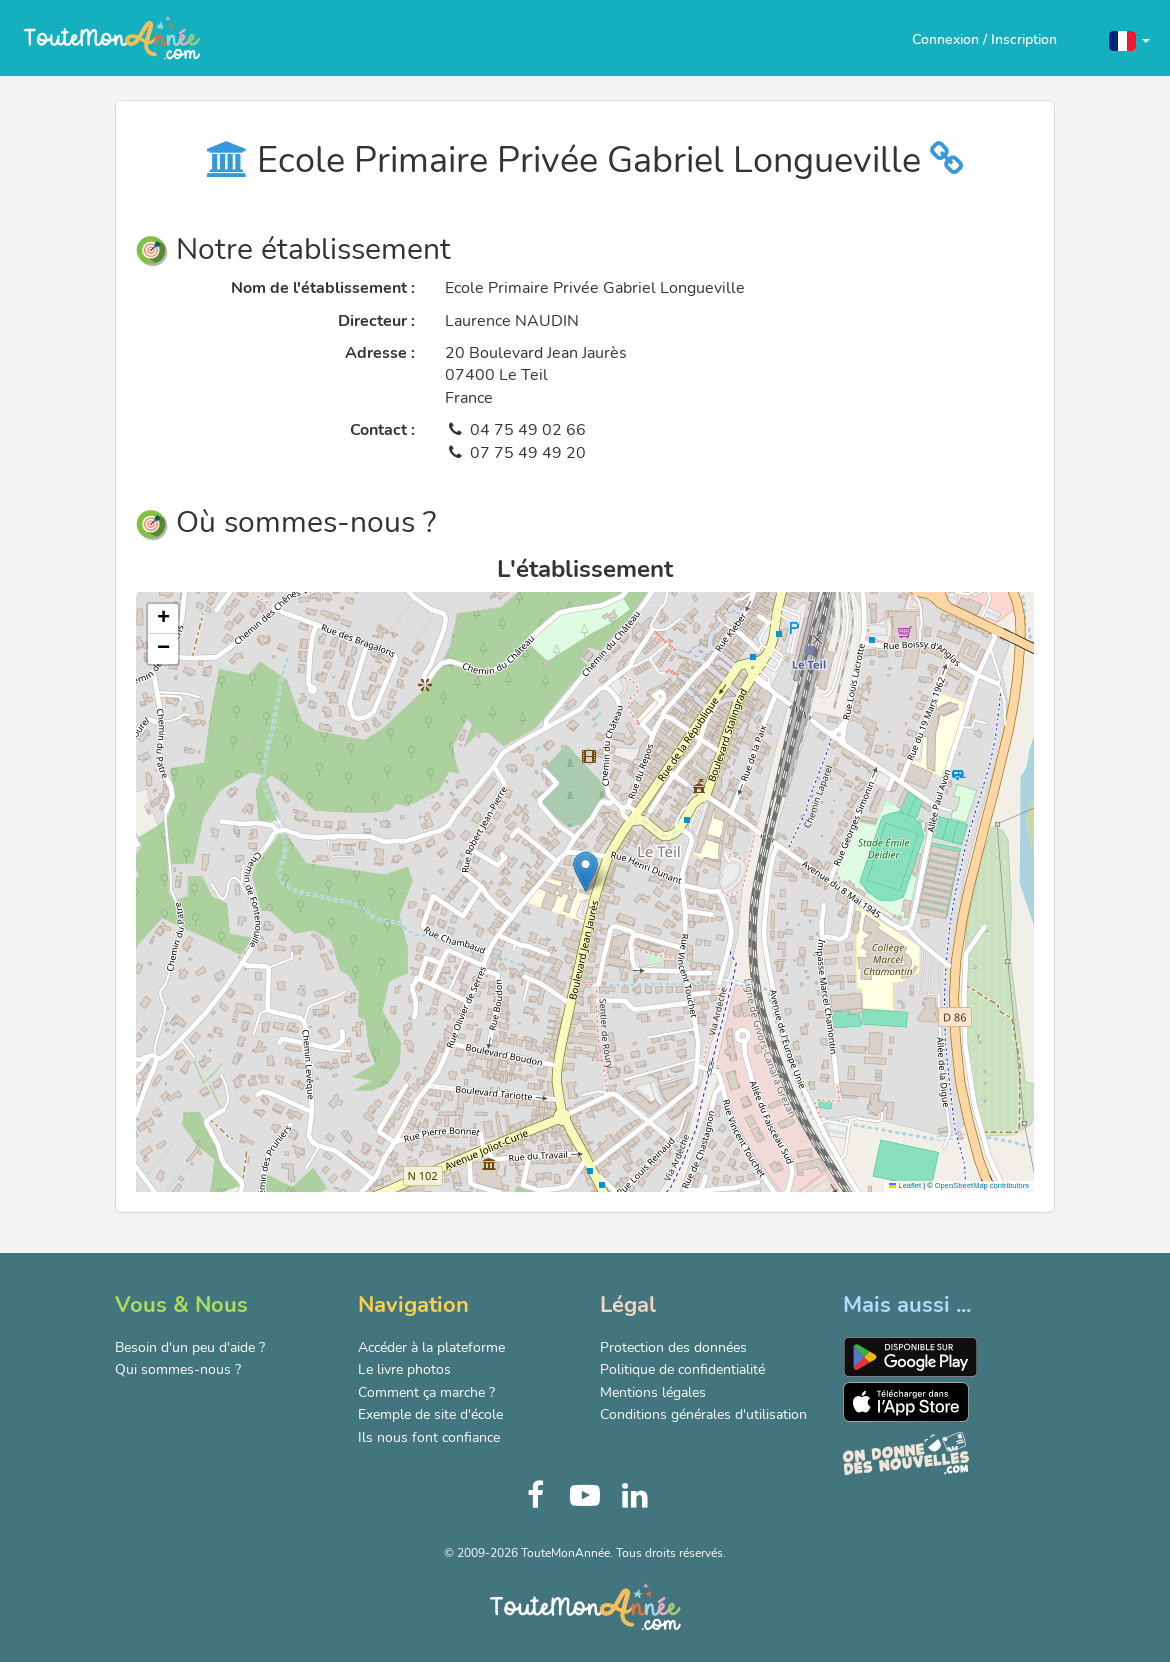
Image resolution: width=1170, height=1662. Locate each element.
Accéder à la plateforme (431, 1347)
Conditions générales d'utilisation (703, 1414)
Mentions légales (653, 1392)
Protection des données (673, 1347)
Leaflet (905, 1185)
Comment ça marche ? (426, 1392)
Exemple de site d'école (430, 1414)
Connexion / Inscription (984, 39)
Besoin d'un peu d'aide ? (190, 1347)
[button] (1129, 39)
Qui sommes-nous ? (178, 1369)
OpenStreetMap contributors (982, 1185)
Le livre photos (404, 1369)
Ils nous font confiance (429, 1437)
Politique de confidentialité (682, 1369)
